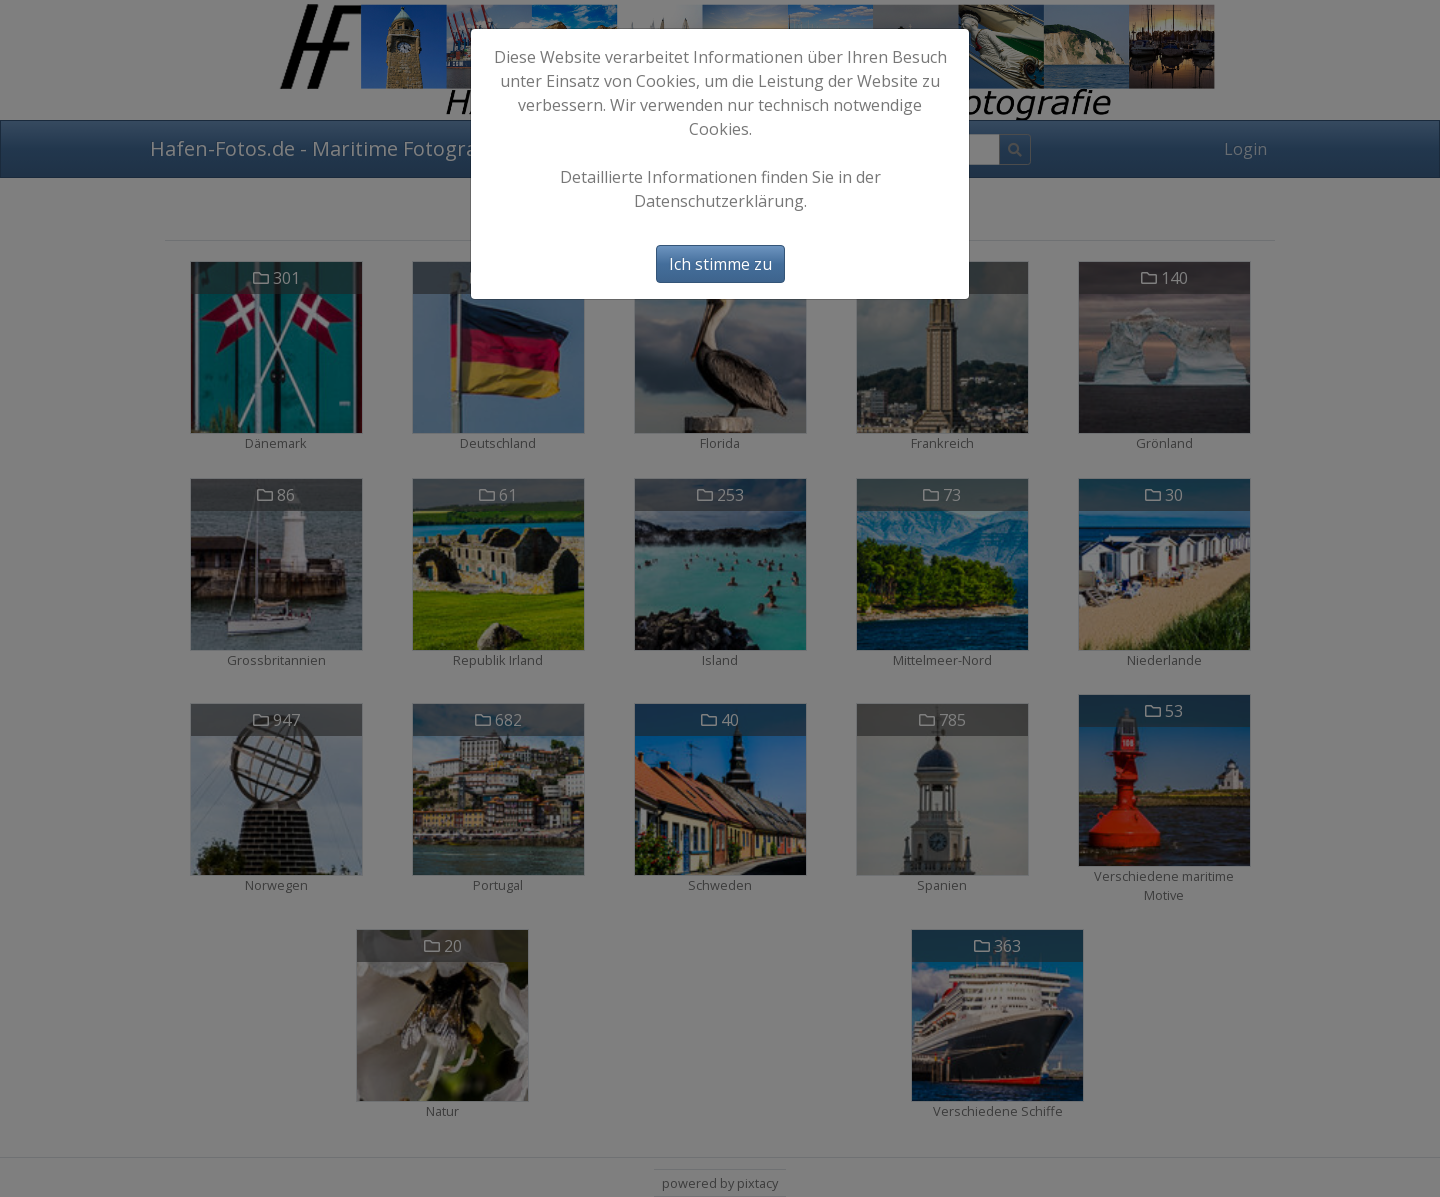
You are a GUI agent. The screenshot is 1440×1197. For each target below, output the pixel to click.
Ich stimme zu (720, 264)
